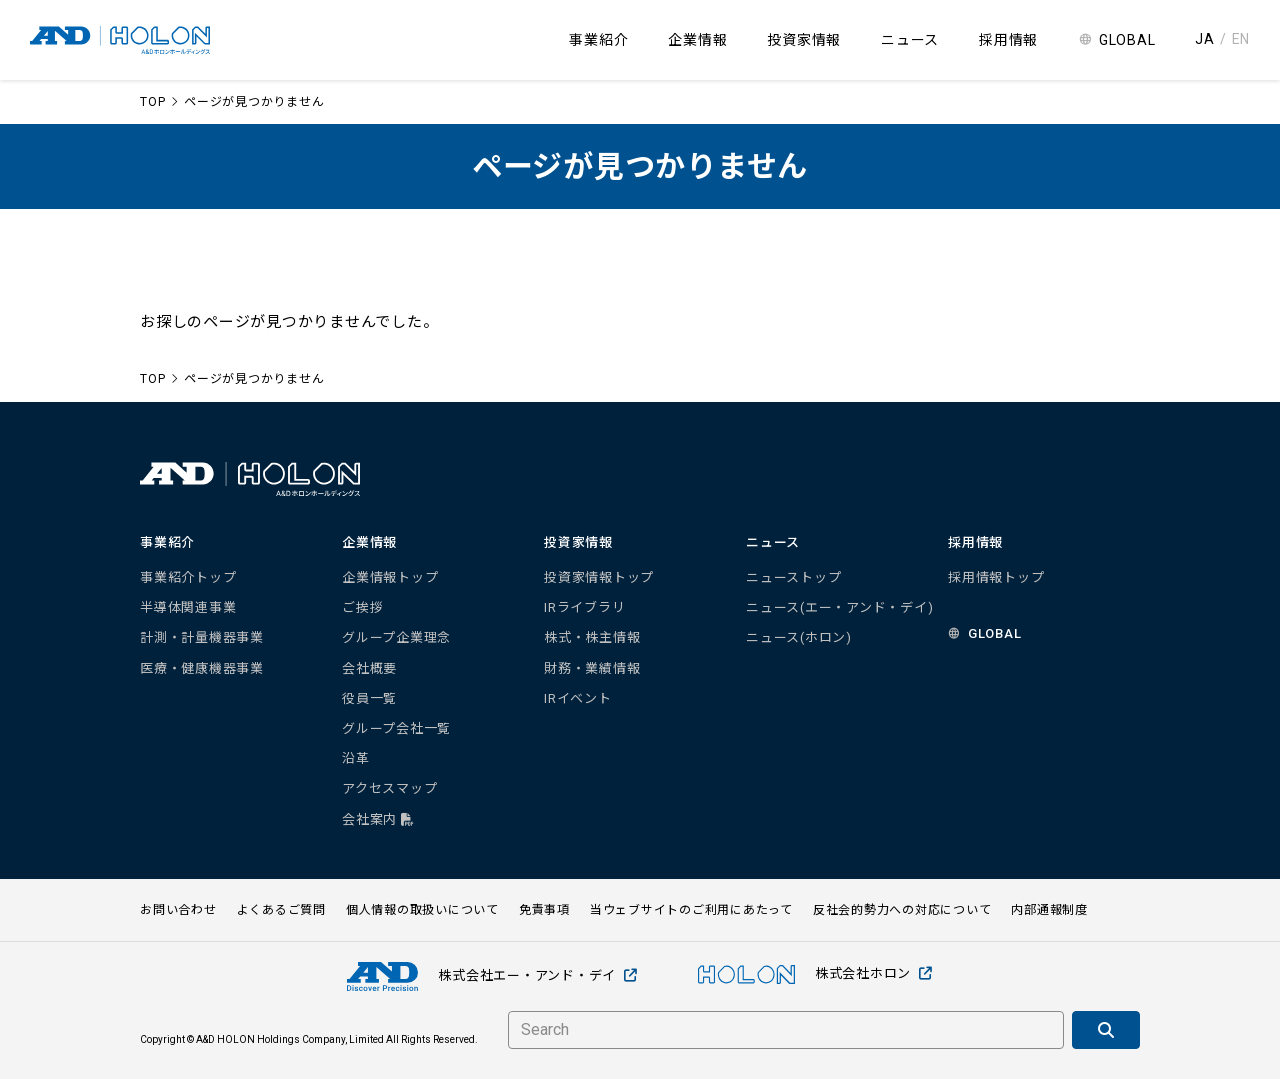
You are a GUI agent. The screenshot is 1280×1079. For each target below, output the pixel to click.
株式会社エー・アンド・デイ (492, 976)
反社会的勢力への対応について (902, 910)
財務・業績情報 (592, 668)
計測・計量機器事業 (202, 637)
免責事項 (544, 910)
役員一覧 (369, 698)
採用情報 (1008, 40)
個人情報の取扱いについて (422, 910)
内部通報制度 (1049, 910)
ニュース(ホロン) (799, 637)
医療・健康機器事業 (202, 668)
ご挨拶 (362, 607)
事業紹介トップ (188, 577)
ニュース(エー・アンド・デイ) (839, 607)
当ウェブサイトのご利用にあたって (691, 910)
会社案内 (378, 819)
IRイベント (578, 698)
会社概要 (369, 668)
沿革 (356, 758)
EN (1241, 39)
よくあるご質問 (281, 910)
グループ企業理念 (396, 637)
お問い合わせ (178, 910)
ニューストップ (793, 577)
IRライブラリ (584, 607)
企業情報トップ (390, 577)
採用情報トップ (996, 577)
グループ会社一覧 (396, 728)
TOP (152, 102)
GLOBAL (1127, 40)
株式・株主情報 (592, 637)
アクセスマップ (389, 788)
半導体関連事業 (188, 607)
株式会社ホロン (815, 974)
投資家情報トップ (599, 577)
